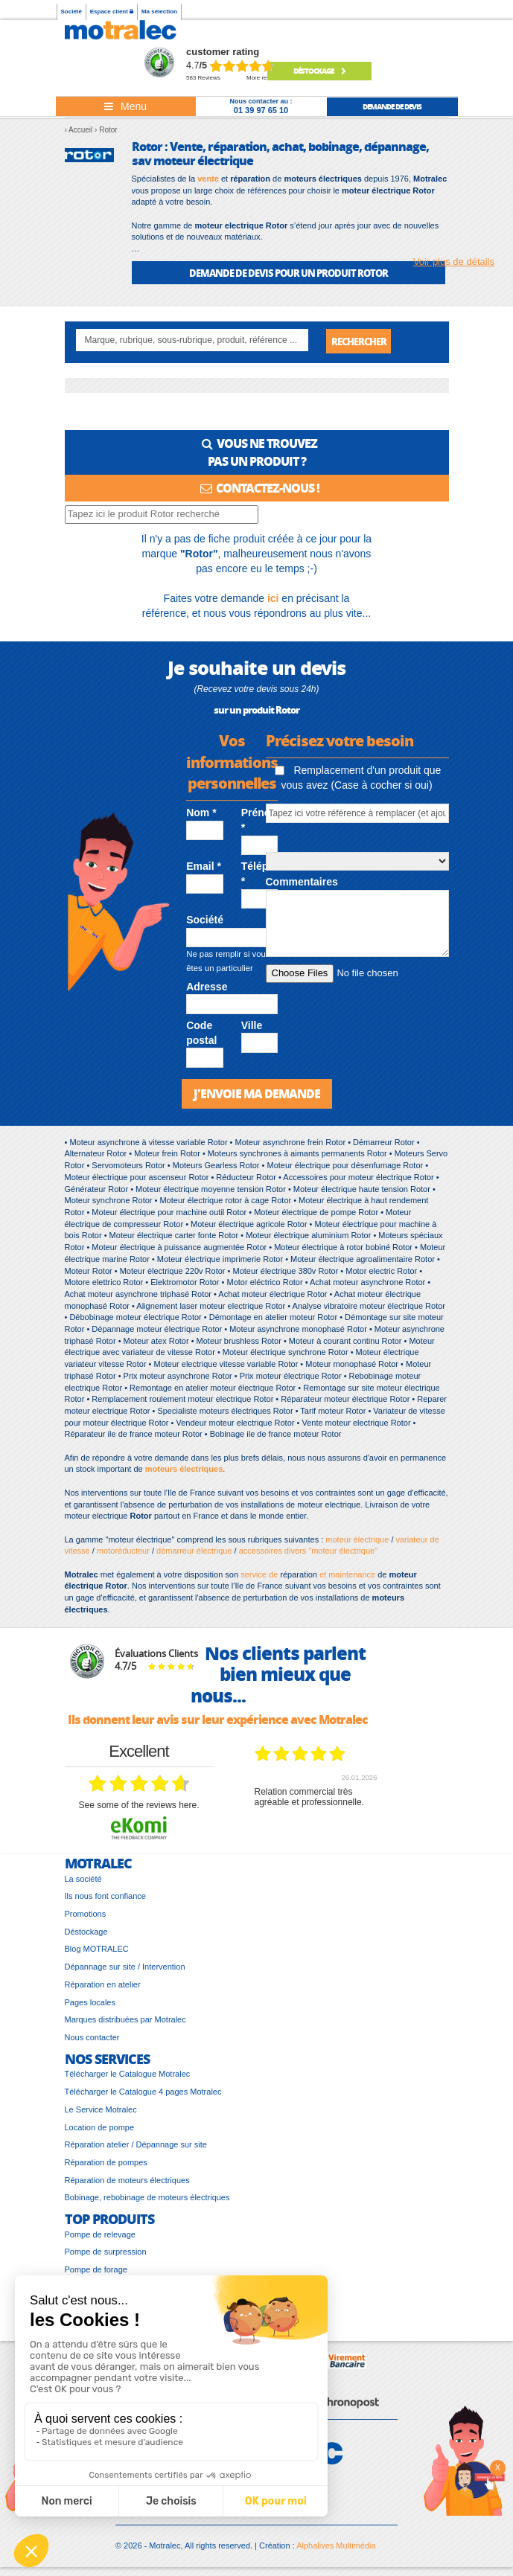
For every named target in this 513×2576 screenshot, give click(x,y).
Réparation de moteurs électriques (127, 2180)
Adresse (206, 987)
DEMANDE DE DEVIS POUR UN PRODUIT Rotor (288, 273)
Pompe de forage (96, 2270)
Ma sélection (159, 11)
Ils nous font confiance (105, 1897)
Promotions (85, 1915)
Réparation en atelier (103, 1985)
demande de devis (392, 106)
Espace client (111, 11)
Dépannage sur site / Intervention (125, 1968)
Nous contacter (92, 2038)
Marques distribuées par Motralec (125, 2020)
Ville (252, 1026)
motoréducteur (123, 1552)
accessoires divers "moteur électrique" (308, 1552)
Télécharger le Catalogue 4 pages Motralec (143, 2093)
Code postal (201, 1033)
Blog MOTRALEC (97, 1950)
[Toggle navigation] (126, 106)
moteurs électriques (184, 1470)
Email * (203, 868)
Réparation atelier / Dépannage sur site (136, 2145)
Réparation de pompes (106, 2163)
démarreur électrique (194, 1552)
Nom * (201, 814)
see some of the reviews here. (138, 1806)
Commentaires (302, 883)
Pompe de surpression (106, 2253)
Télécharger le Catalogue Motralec (128, 2075)
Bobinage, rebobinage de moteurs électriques (147, 2198)
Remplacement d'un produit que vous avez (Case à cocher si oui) (358, 779)
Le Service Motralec (101, 2110)
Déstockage (319, 70)
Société (71, 11)
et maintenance (346, 1575)
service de (260, 1575)
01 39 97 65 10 (261, 110)
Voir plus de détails (453, 261)
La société (83, 1879)
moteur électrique (357, 1540)
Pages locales (90, 2003)
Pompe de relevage (100, 2235)
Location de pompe (100, 2128)
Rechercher (358, 341)
